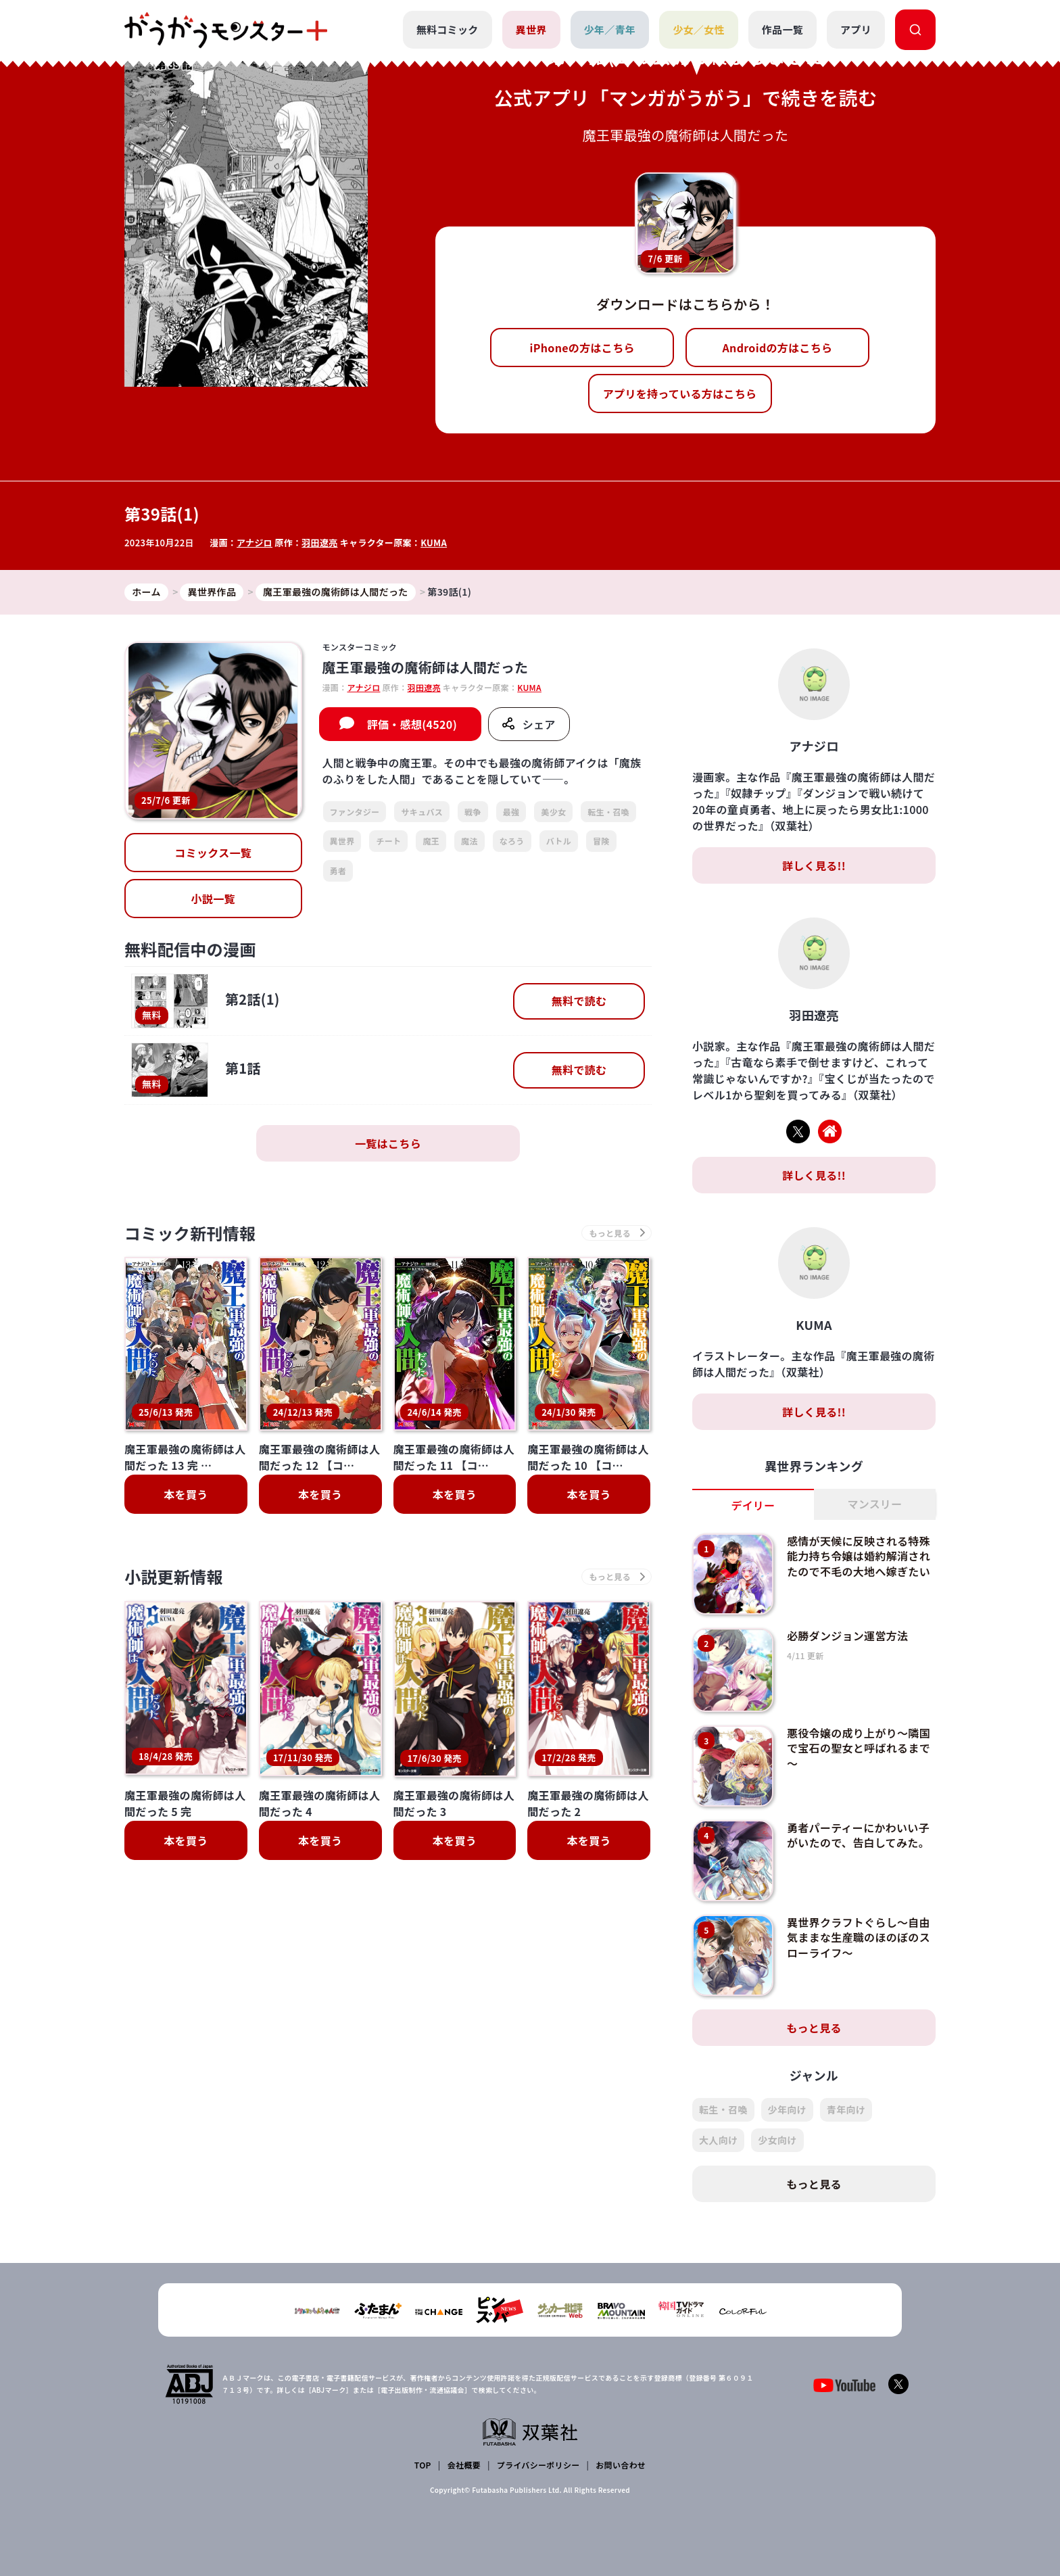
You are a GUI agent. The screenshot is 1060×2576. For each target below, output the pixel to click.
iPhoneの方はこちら (582, 347)
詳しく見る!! (814, 865)
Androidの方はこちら (778, 347)
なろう (512, 840)
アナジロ (254, 542)
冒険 (601, 840)
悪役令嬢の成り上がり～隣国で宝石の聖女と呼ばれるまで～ (858, 1748)
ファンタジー (355, 811)
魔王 (431, 840)
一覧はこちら (388, 1143)
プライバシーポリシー (538, 2465)
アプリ (855, 29)
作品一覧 (782, 29)
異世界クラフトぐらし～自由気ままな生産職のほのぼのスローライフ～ (858, 1937)
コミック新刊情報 (190, 1232)
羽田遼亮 (319, 542)
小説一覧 (213, 898)
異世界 (531, 29)
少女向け (777, 2140)
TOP (422, 2465)
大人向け (718, 2140)
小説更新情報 (173, 1577)
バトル (558, 840)
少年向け (787, 2109)
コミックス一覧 (212, 852)
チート (388, 840)
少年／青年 (610, 29)
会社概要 (464, 2465)
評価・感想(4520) (412, 724)
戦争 (472, 811)
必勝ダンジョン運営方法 (848, 1635)
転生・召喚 (608, 811)
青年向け (846, 2109)
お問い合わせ (621, 2465)
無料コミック (447, 29)
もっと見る (814, 2028)
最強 (511, 811)
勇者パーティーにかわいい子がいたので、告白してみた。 (858, 1835)
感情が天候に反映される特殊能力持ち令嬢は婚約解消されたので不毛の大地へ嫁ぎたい (858, 1556)
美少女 (553, 811)
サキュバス (422, 811)
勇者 (338, 870)
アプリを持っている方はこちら (680, 393)
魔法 (469, 840)
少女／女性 (699, 29)
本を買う (186, 1494)
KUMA (433, 542)
